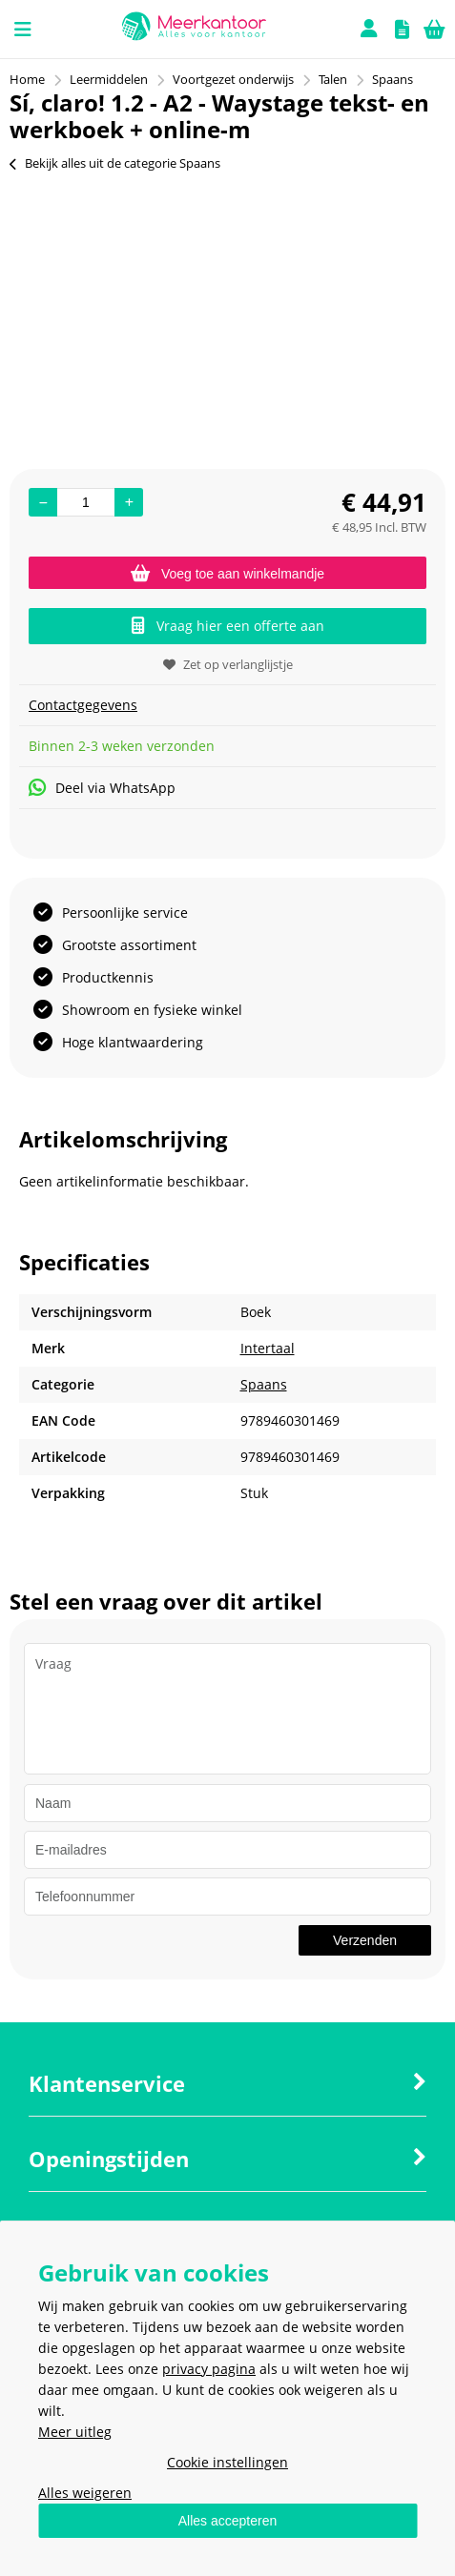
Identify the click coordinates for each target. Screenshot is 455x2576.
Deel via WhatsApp (102, 788)
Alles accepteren (228, 2520)
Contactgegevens (83, 705)
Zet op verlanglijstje (228, 664)
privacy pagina (209, 2369)
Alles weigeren (85, 2493)
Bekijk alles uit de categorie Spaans (115, 163)
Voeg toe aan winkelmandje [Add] (227, 573)
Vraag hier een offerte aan (228, 626)
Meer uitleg (75, 2432)
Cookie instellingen (227, 2462)
